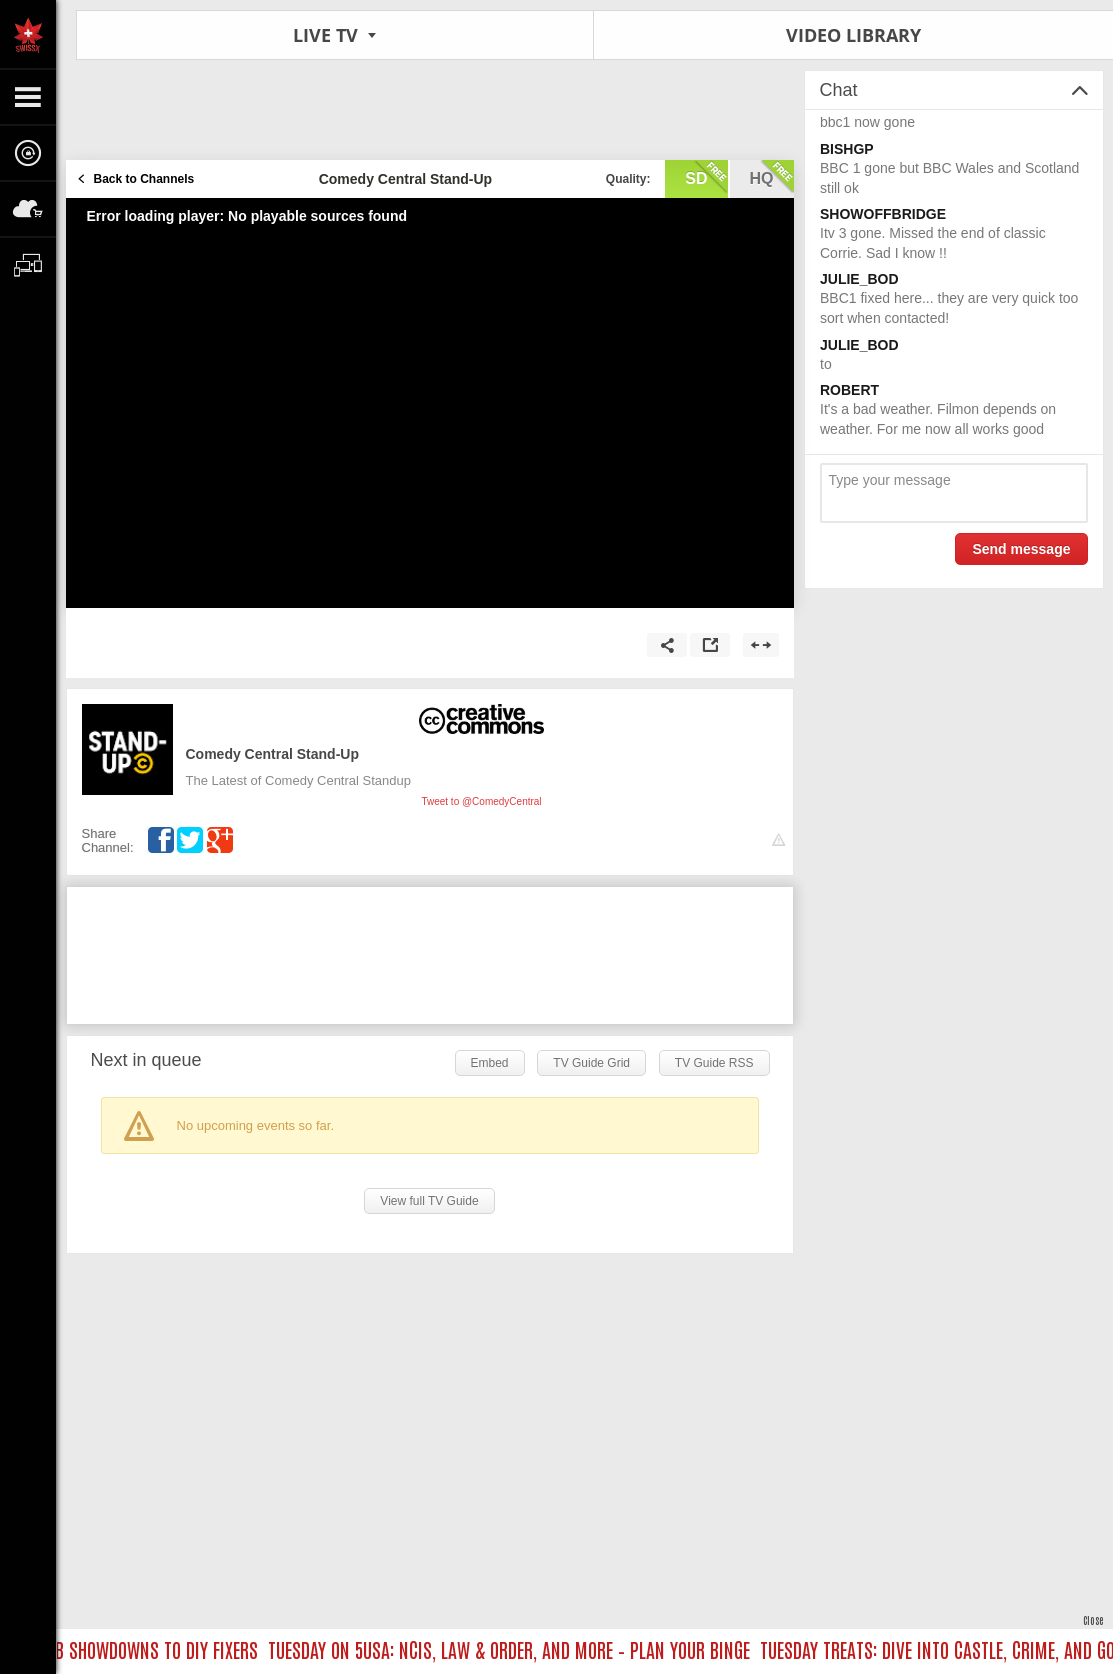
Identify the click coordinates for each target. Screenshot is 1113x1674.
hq (772, 177)
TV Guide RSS (714, 1063)
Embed (490, 1063)
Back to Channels (144, 179)
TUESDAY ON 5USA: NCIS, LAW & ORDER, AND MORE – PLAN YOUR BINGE (514, 1649)
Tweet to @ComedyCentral (481, 801)
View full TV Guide (429, 1201)
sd (706, 177)
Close (1093, 1619)
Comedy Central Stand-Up (272, 754)
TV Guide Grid (591, 1063)
